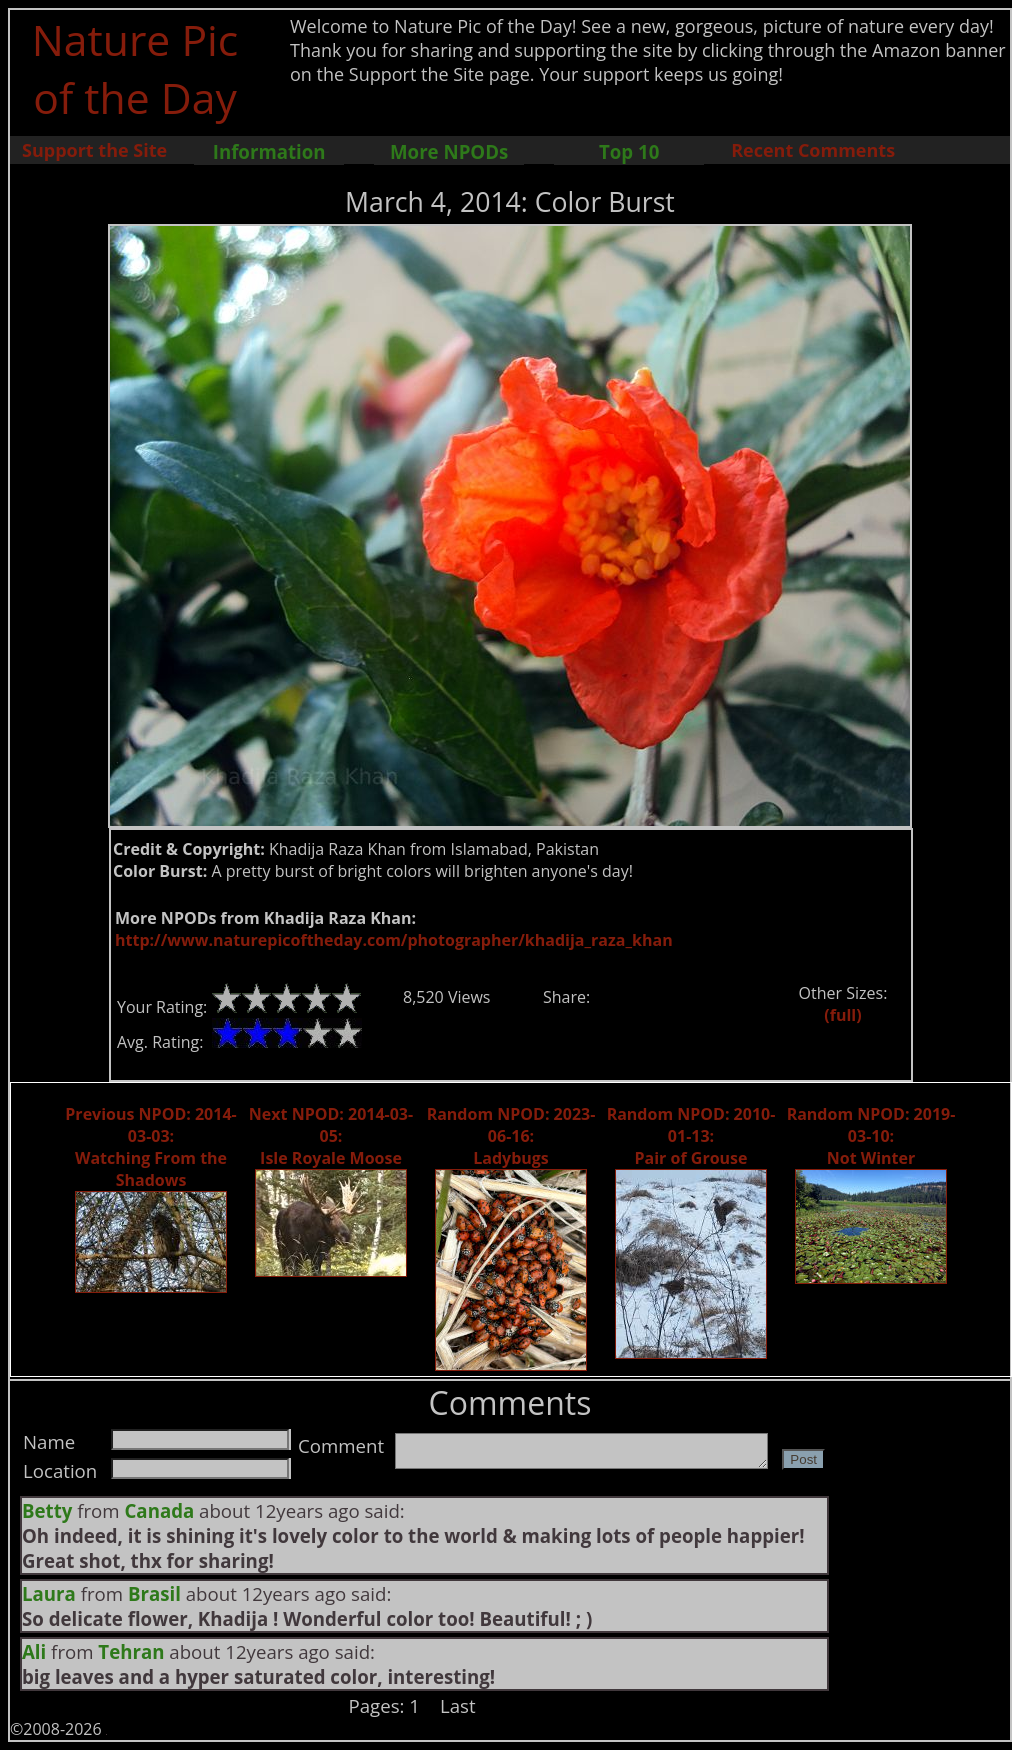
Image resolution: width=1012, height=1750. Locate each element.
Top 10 (629, 151)
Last (458, 1705)
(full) (842, 1015)
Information (269, 151)
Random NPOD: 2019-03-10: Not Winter (871, 1136)
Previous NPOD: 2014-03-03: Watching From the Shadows (150, 1147)
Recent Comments (813, 150)
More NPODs (449, 151)
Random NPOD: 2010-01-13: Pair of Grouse (691, 1136)
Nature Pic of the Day (135, 68)
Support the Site (94, 150)
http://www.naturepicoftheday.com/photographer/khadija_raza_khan (394, 940)
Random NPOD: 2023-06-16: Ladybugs (511, 1136)
